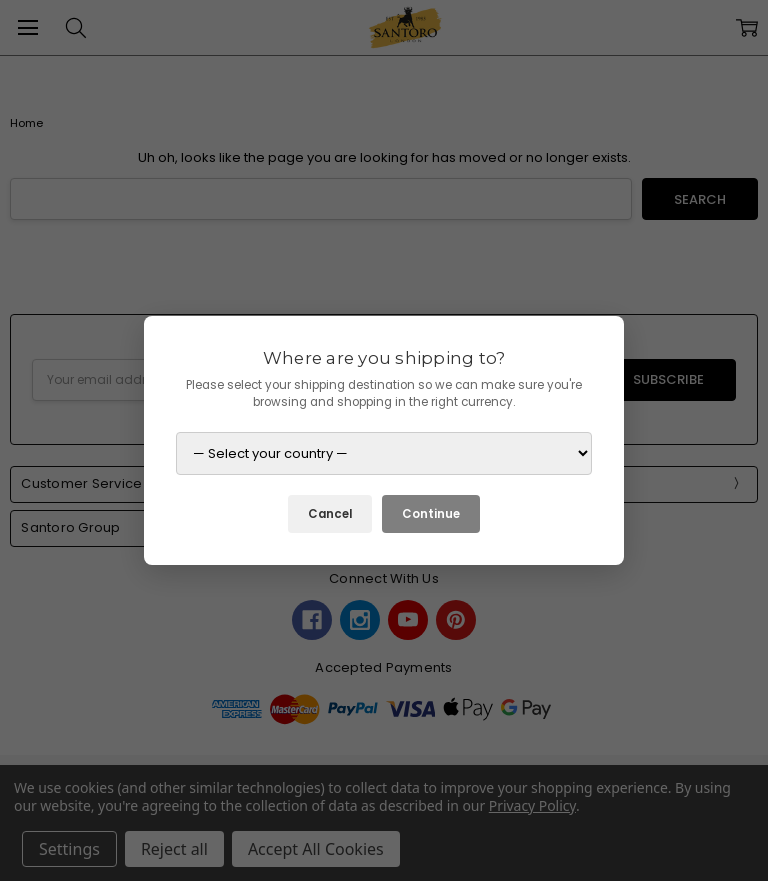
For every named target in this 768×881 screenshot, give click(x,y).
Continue (431, 514)
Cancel (330, 514)
